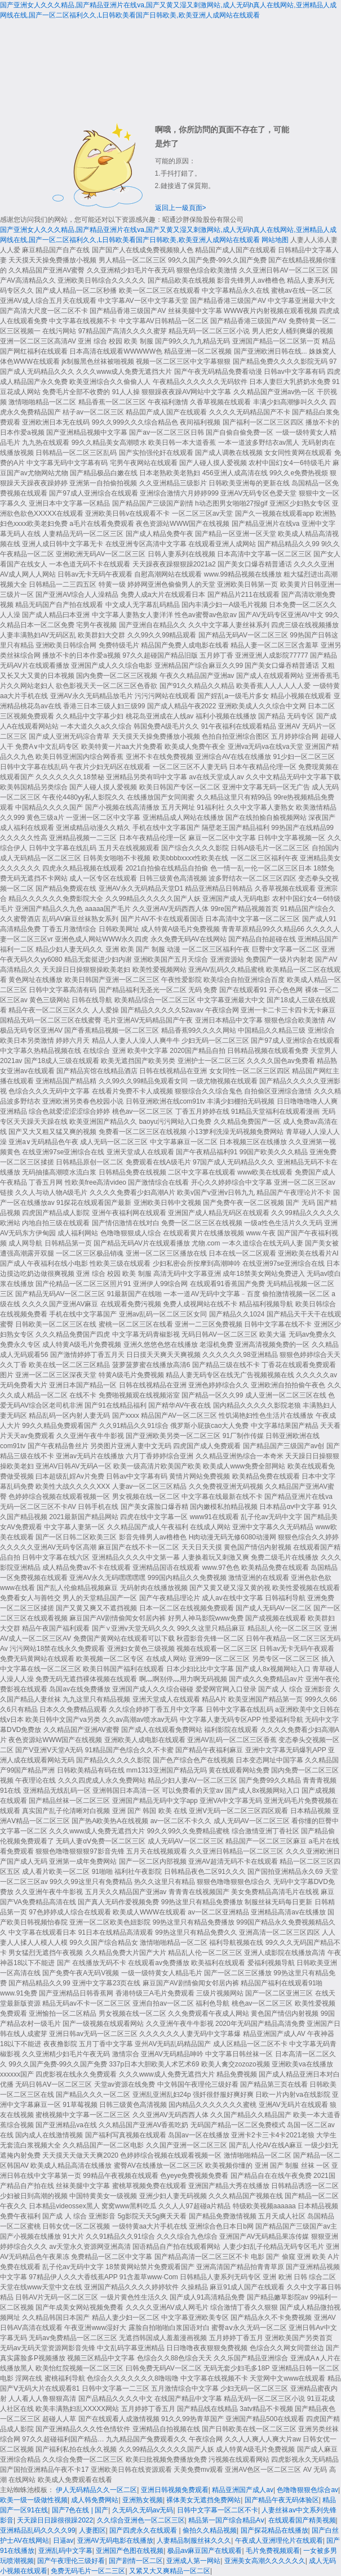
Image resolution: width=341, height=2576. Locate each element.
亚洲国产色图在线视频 (129, 2551)
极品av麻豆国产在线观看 (204, 2551)
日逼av (63, 2540)
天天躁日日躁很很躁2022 (55, 2520)
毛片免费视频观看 (273, 2551)
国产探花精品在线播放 (274, 2530)
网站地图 (275, 240)
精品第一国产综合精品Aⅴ (226, 2520)
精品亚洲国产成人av (242, 2490)
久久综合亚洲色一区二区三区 (141, 2520)
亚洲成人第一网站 (193, 2561)
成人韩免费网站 (94, 2500)
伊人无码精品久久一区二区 (96, 2490)
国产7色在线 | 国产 (80, 2510)
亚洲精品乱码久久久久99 (37, 2530)
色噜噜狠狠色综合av (307, 2490)
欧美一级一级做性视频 (34, 2500)
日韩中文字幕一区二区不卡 (217, 2510)
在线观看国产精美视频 (302, 2520)
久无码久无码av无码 (143, 2510)
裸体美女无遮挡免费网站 (203, 2500)
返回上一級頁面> (180, 208)
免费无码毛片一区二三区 (88, 2571)
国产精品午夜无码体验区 (282, 2500)
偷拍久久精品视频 (210, 2530)
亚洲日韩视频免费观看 (175, 2490)
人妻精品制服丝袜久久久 (194, 2540)
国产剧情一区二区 (136, 2561)
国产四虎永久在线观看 (144, 2530)
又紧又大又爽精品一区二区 (169, 2571)
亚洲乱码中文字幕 (65, 2551)
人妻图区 (92, 2530)
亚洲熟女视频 (142, 2500)
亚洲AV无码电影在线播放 (115, 2540)
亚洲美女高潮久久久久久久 (264, 2561)
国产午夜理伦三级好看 (71, 2561)
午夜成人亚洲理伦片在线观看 (279, 2540)
